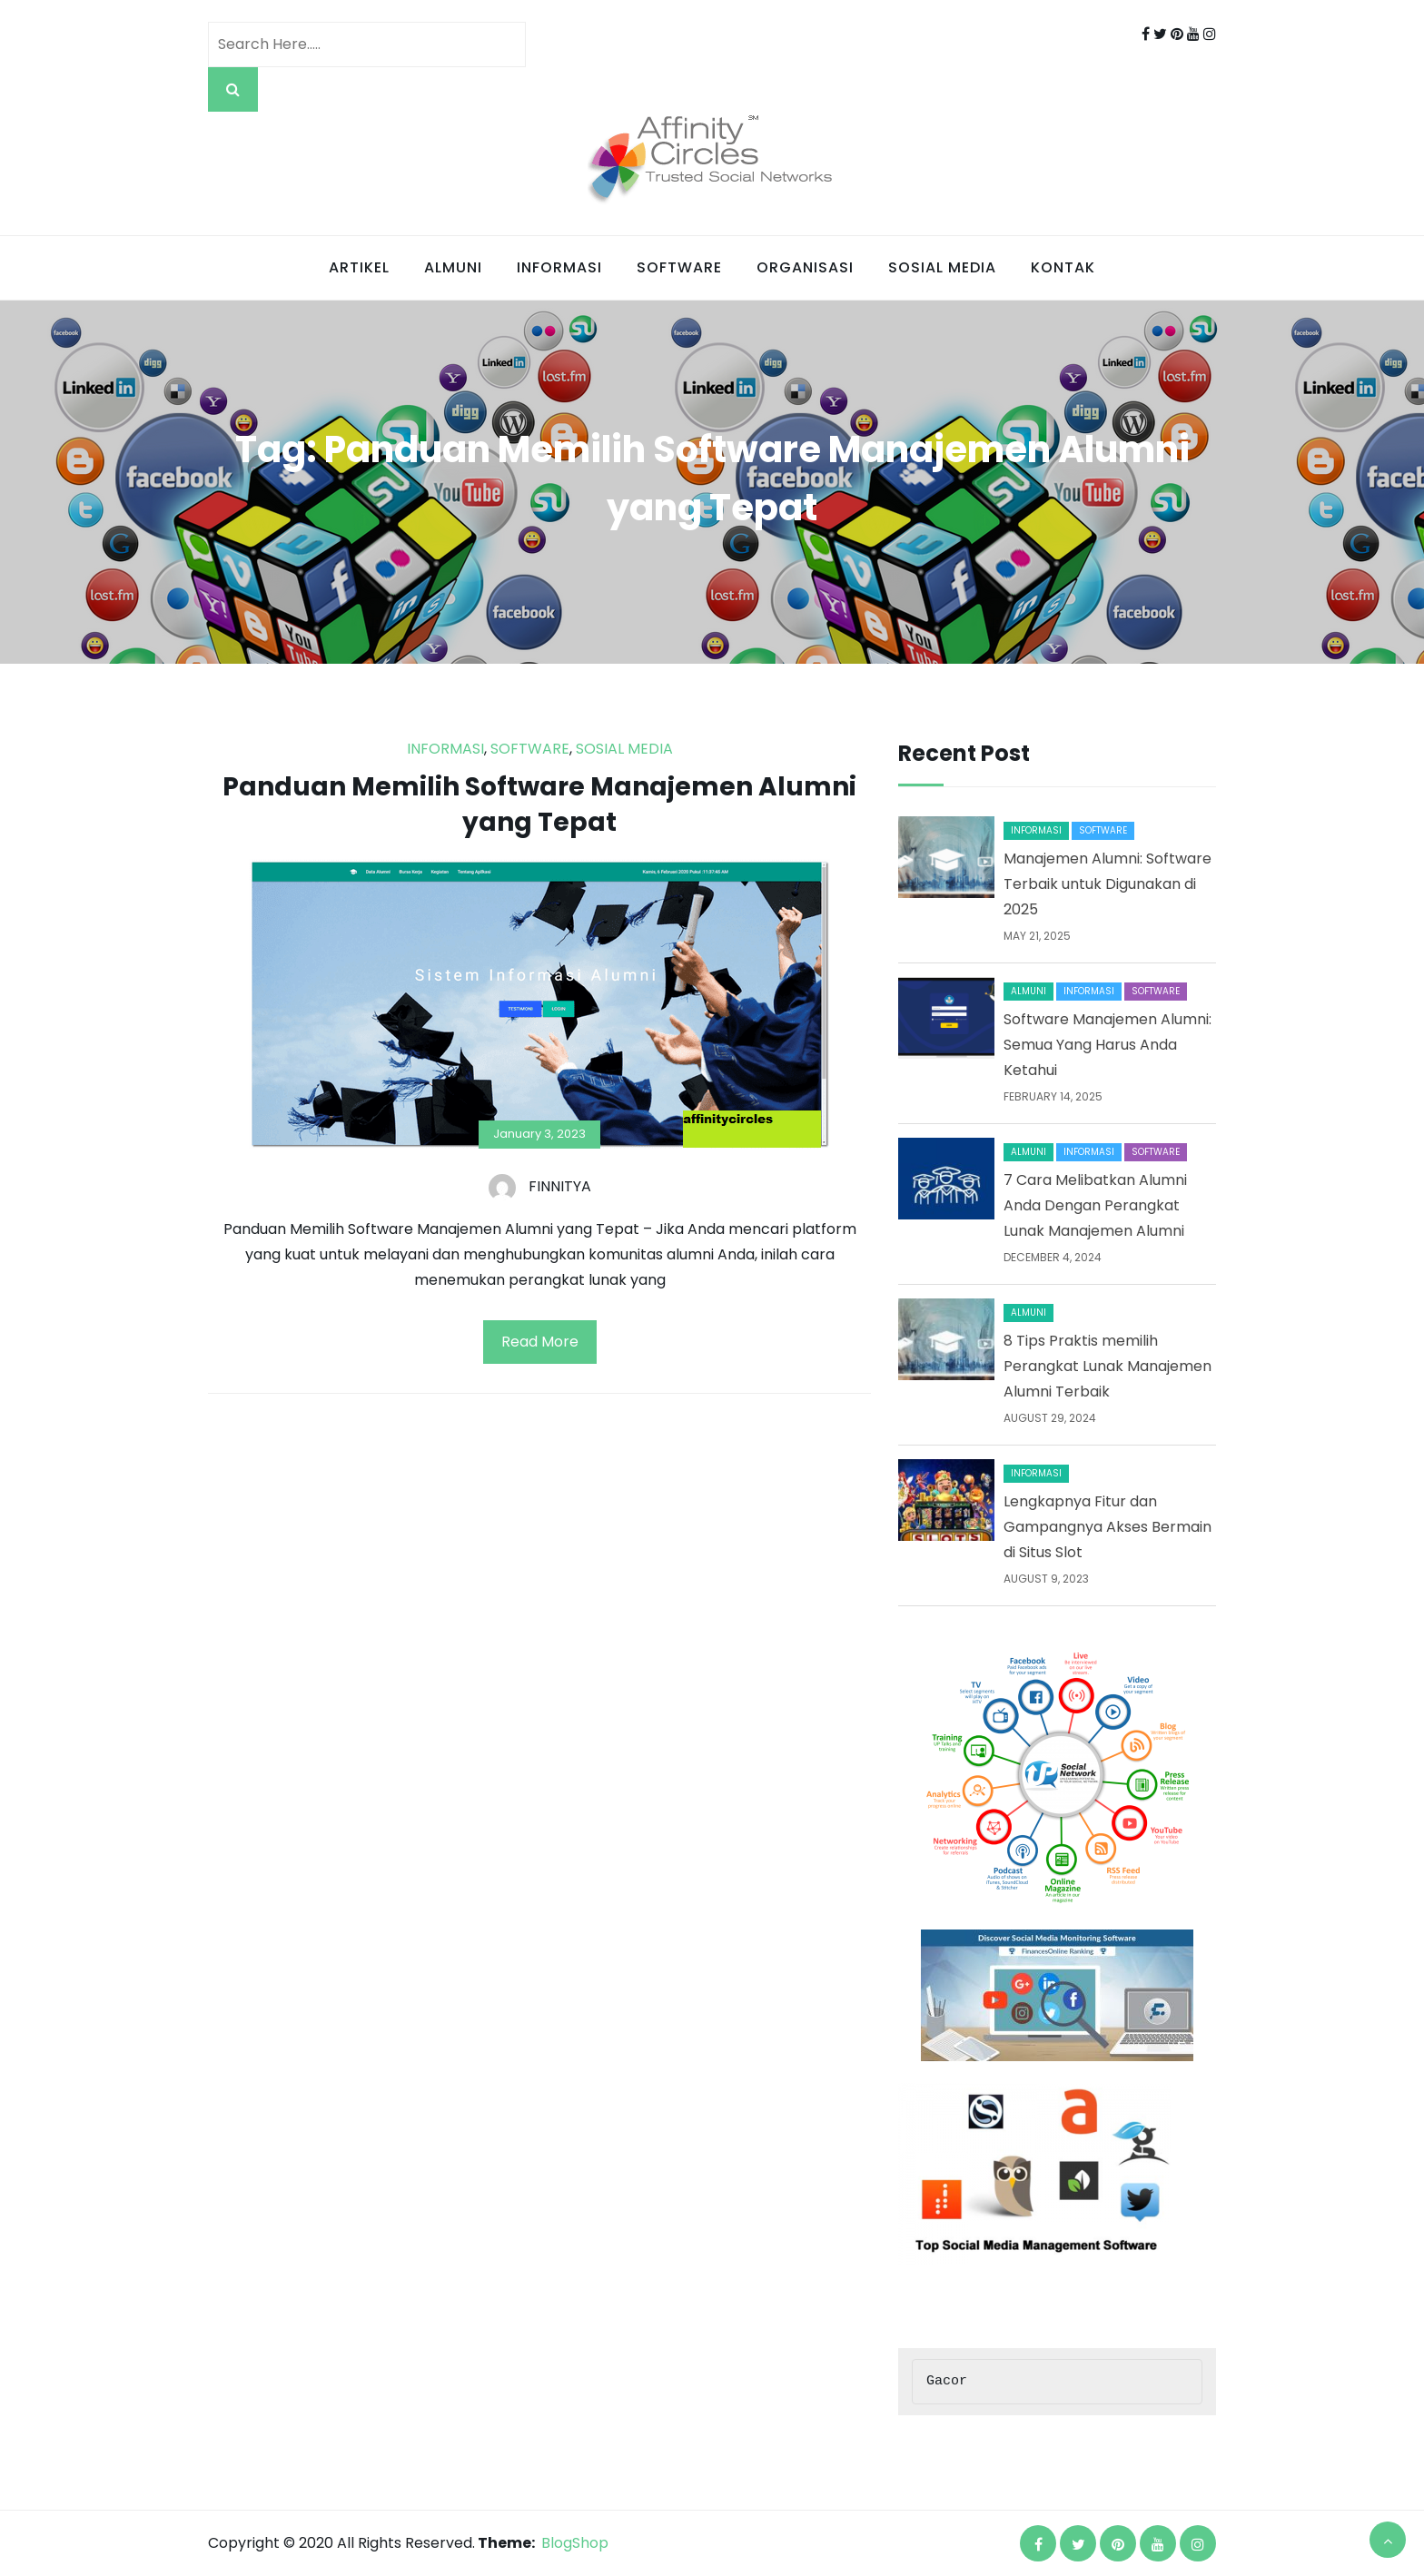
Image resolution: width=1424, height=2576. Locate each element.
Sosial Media (942, 267)
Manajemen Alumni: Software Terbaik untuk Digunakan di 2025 (1107, 884)
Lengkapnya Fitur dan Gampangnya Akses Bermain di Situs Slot (1107, 1527)
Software (679, 267)
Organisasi (805, 267)
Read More (539, 1341)
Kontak (1063, 267)
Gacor (946, 2382)
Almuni (453, 267)
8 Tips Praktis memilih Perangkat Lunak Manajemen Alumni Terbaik (1107, 1366)
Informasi (559, 267)
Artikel (359, 267)
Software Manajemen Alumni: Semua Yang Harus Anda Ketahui (1107, 1045)
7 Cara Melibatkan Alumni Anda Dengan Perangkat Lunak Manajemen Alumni (1095, 1205)
